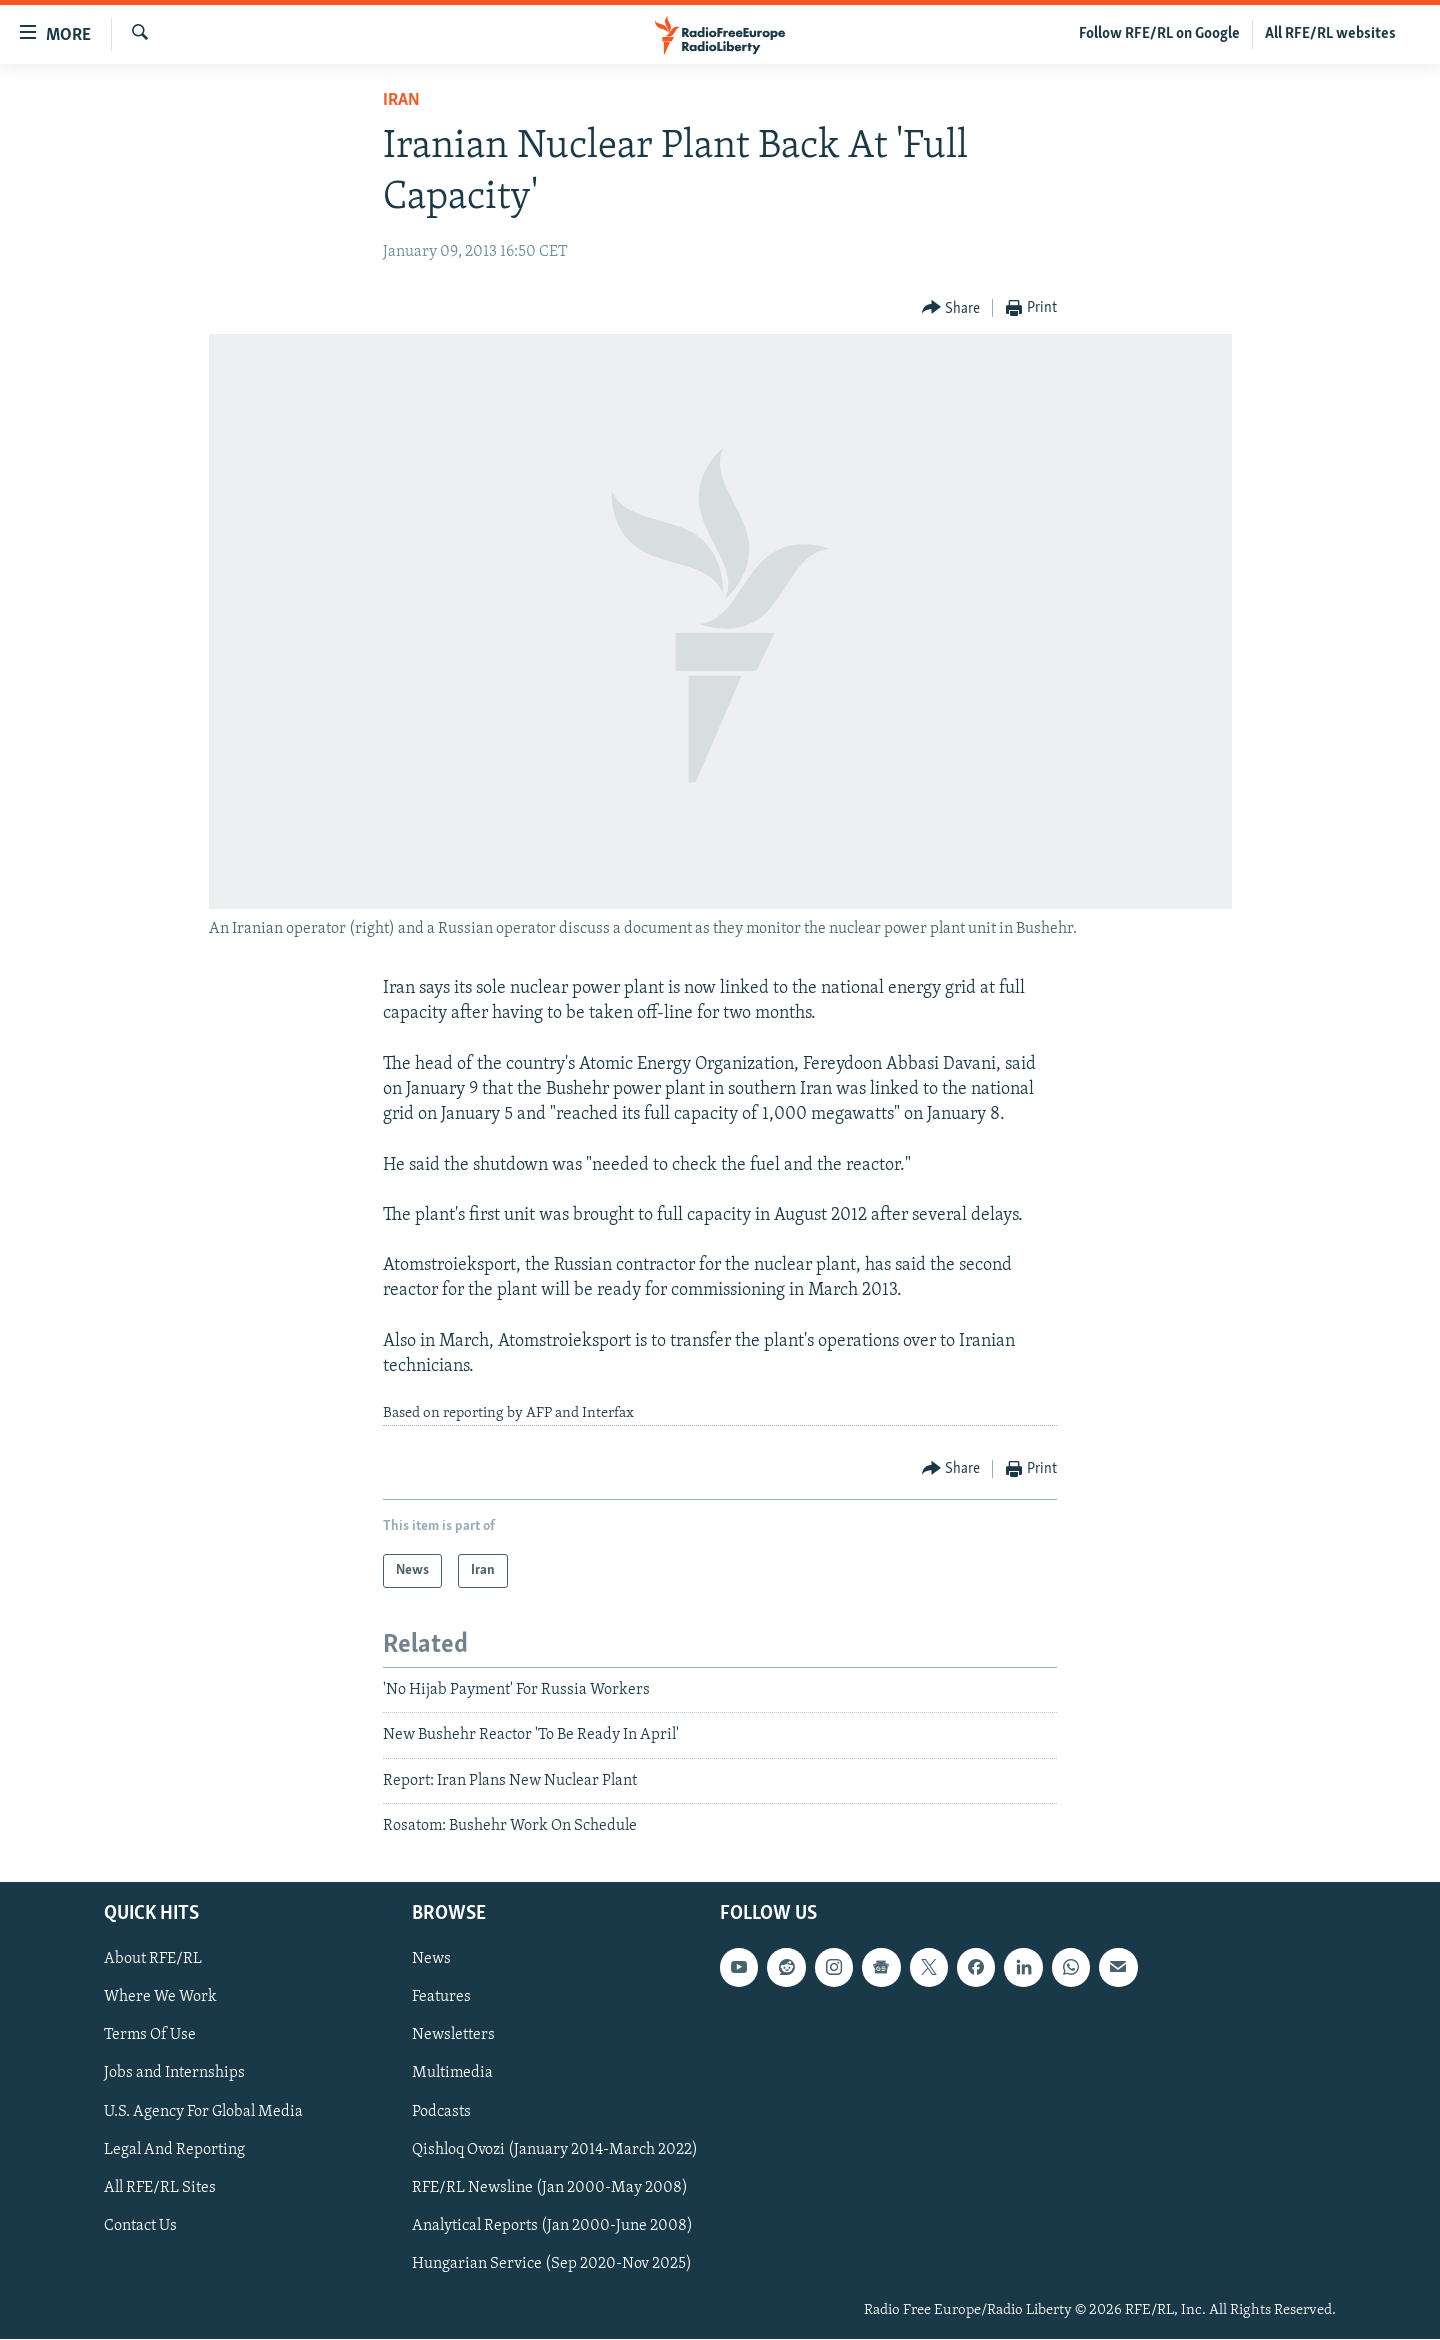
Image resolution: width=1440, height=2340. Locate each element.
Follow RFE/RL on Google (1159, 34)
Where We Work (160, 1998)
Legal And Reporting (174, 2150)
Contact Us (140, 2226)
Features (441, 1998)
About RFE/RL (153, 1960)
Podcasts (441, 2112)
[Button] (951, 308)
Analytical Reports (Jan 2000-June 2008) (552, 2226)
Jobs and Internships (174, 2074)
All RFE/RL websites (1330, 34)
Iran (401, 100)
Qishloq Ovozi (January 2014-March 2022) (555, 2150)
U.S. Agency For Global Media (203, 2112)
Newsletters (453, 2036)
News (431, 1960)
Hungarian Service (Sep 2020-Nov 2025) (552, 2264)
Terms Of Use (150, 2036)
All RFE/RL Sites (160, 2188)
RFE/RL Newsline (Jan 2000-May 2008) (550, 2188)
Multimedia (452, 2074)
